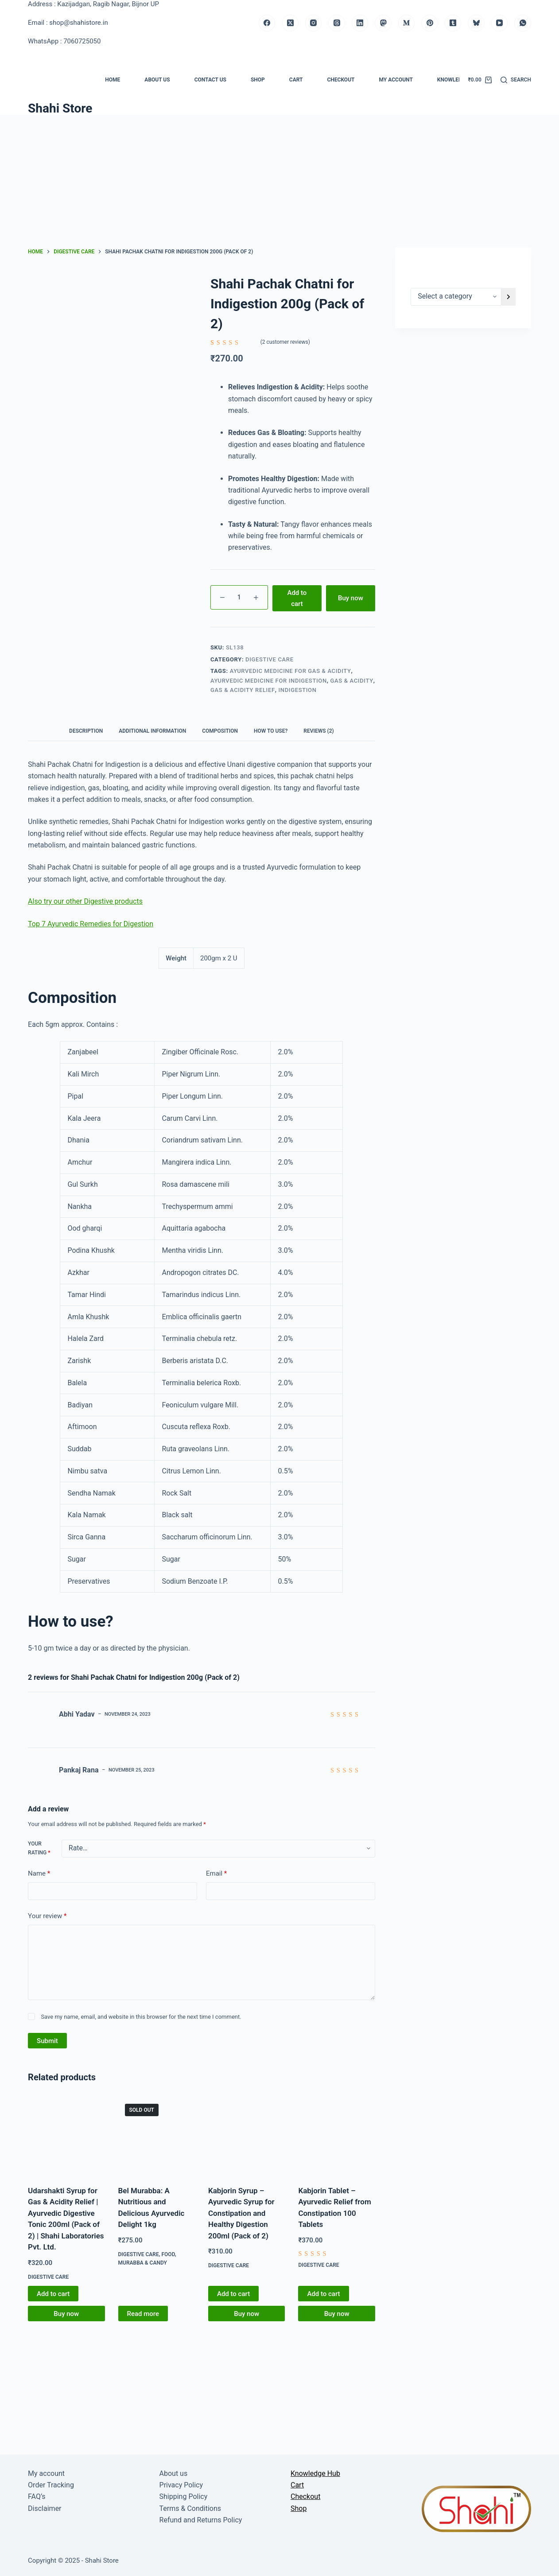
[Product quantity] (239, 597)
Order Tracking (51, 2485)
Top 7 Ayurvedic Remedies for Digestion (90, 924)
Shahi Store (60, 108)
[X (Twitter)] (290, 23)
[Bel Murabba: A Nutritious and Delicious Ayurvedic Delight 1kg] (156, 2135)
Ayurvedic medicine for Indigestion (268, 680)
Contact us (210, 80)
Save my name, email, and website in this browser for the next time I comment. (141, 2016)
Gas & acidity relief (242, 690)
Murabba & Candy (142, 2263)
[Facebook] (267, 23)
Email (216, 1873)
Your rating (39, 1848)
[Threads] (336, 23)
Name (39, 1873)
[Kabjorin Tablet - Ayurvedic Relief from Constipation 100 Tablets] (336, 2135)
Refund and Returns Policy (200, 2520)
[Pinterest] (429, 23)
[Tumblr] (453, 23)
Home (112, 80)
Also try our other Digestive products (85, 901)
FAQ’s (36, 2496)
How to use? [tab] (270, 731)
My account (396, 80)
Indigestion (297, 690)
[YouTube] (499, 23)
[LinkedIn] (360, 23)
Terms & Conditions (190, 2508)
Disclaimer (44, 2508)
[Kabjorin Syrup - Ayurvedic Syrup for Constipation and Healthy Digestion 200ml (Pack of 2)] (246, 2135)
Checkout (341, 80)
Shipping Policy (183, 2496)
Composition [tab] (220, 731)
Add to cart (297, 598)
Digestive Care (269, 659)
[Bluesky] (476, 23)
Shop (258, 80)
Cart (296, 80)
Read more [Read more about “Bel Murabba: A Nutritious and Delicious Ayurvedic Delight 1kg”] (143, 2314)
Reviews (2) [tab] (318, 731)
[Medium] (406, 23)
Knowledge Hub (459, 80)
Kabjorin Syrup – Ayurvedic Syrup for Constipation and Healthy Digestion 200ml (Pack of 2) (241, 2213)
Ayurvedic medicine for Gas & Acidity (290, 671)
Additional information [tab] (152, 731)
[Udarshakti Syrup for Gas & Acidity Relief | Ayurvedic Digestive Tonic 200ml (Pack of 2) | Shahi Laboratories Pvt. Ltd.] (66, 2135)
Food (168, 2254)
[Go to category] (508, 297)
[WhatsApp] (522, 23)
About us (157, 80)
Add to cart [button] (53, 2294)
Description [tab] (86, 731)
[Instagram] (313, 23)
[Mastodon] (383, 23)
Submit (47, 2041)
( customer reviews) (285, 342)
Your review (47, 1916)
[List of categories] (456, 297)
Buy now (350, 598)
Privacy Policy (181, 2485)
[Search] (516, 80)
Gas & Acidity (351, 680)
